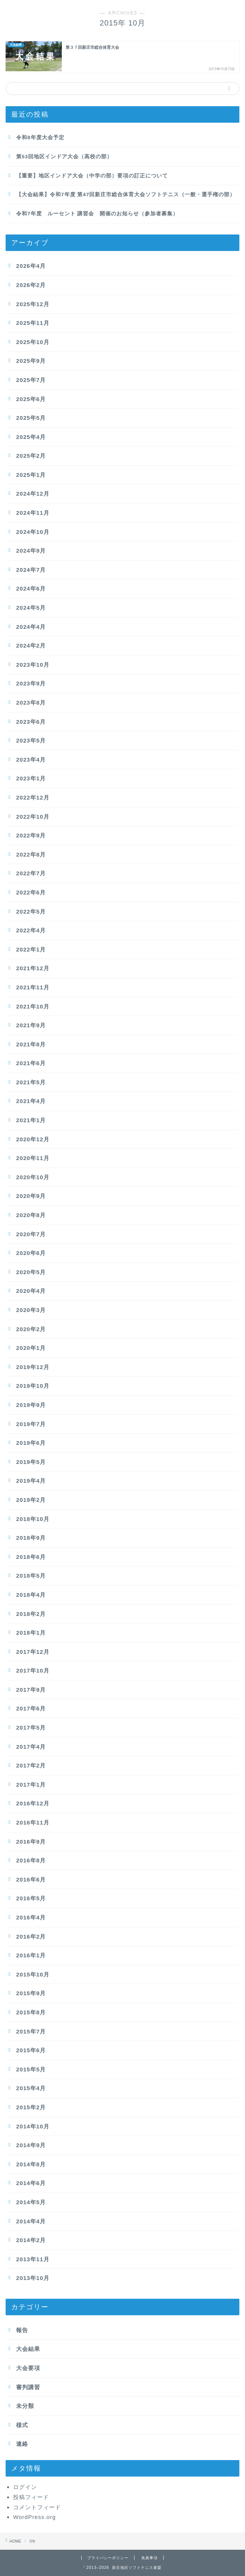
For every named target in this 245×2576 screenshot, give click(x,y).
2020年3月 (31, 1310)
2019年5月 (31, 1462)
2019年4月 (31, 1480)
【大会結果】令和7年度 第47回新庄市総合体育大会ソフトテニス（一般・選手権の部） (125, 194)
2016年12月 (32, 1803)
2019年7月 (31, 1424)
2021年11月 (32, 987)
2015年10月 (32, 1974)
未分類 (25, 2406)
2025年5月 (31, 418)
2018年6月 (31, 1557)
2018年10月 (32, 1519)
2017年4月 (31, 1746)
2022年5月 (31, 911)
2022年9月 (31, 835)
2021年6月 (31, 1063)
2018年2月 (31, 1614)
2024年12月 (32, 493)
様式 (22, 2425)
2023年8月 (31, 702)
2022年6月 (31, 892)
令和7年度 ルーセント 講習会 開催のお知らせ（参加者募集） (97, 213)
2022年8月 (31, 854)
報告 (22, 2330)
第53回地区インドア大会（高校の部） (64, 156)
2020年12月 (32, 1139)
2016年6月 (31, 1879)
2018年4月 (31, 1595)
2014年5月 (31, 2202)
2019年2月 (31, 1500)
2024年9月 (31, 550)
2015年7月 (31, 2031)
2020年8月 (31, 1215)
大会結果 (28, 2349)
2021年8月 (31, 1044)
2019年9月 (31, 1405)
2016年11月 (32, 1822)
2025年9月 (31, 361)
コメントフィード (37, 2507)
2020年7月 (31, 1234)
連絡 (22, 2444)
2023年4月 (31, 759)
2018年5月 (31, 1575)
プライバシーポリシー (107, 2558)
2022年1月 (31, 949)
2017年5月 (31, 1727)
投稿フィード (31, 2497)
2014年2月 (31, 2240)
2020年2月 (31, 1329)
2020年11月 (32, 1158)
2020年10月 (32, 1177)
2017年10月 (32, 1670)
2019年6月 (31, 1443)
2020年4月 (31, 1291)
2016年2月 (31, 1936)
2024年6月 (31, 588)
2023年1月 (31, 778)
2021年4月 (31, 1101)
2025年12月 (32, 304)
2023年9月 (31, 683)
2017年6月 (31, 1708)
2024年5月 (31, 607)
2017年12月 (32, 1652)
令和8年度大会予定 (40, 137)
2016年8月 (31, 1860)
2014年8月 (31, 2164)
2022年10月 (32, 816)
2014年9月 (31, 2145)
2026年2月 (31, 285)
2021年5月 (31, 1082)
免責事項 (149, 2558)
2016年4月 (31, 1917)
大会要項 (28, 2368)
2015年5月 (31, 2069)
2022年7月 (31, 873)
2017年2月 (31, 1765)
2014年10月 (32, 2126)
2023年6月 (31, 721)
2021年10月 (32, 1006)
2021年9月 (31, 1025)
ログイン (25, 2487)
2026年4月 (31, 266)
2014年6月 (31, 2183)
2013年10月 (32, 2278)
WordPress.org (34, 2517)
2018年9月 (31, 1537)
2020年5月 (31, 1272)
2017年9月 (31, 1689)
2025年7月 (31, 380)
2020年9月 (31, 1196)
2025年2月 (31, 455)
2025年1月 (31, 475)
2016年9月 (31, 1841)
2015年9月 (31, 1993)
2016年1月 (31, 1955)
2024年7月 (31, 570)
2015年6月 (31, 2050)
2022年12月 (32, 797)
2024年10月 (32, 532)
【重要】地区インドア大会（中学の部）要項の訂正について (92, 176)
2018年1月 (31, 1632)
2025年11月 (32, 323)
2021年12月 (32, 968)
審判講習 (28, 2387)
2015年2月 (31, 2107)
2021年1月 (31, 1120)
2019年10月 (32, 1386)
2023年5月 (31, 740)
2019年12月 (32, 1367)
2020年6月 (31, 1253)
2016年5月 (31, 1898)
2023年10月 (32, 664)
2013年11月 (32, 2259)
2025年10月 (32, 342)
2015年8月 (31, 2012)
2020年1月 (31, 1348)
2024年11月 (32, 512)
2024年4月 (31, 627)
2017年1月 (31, 1784)
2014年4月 (31, 2221)
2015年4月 (31, 2088)
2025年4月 (31, 437)
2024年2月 (31, 645)
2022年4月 (31, 930)
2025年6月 (31, 399)
